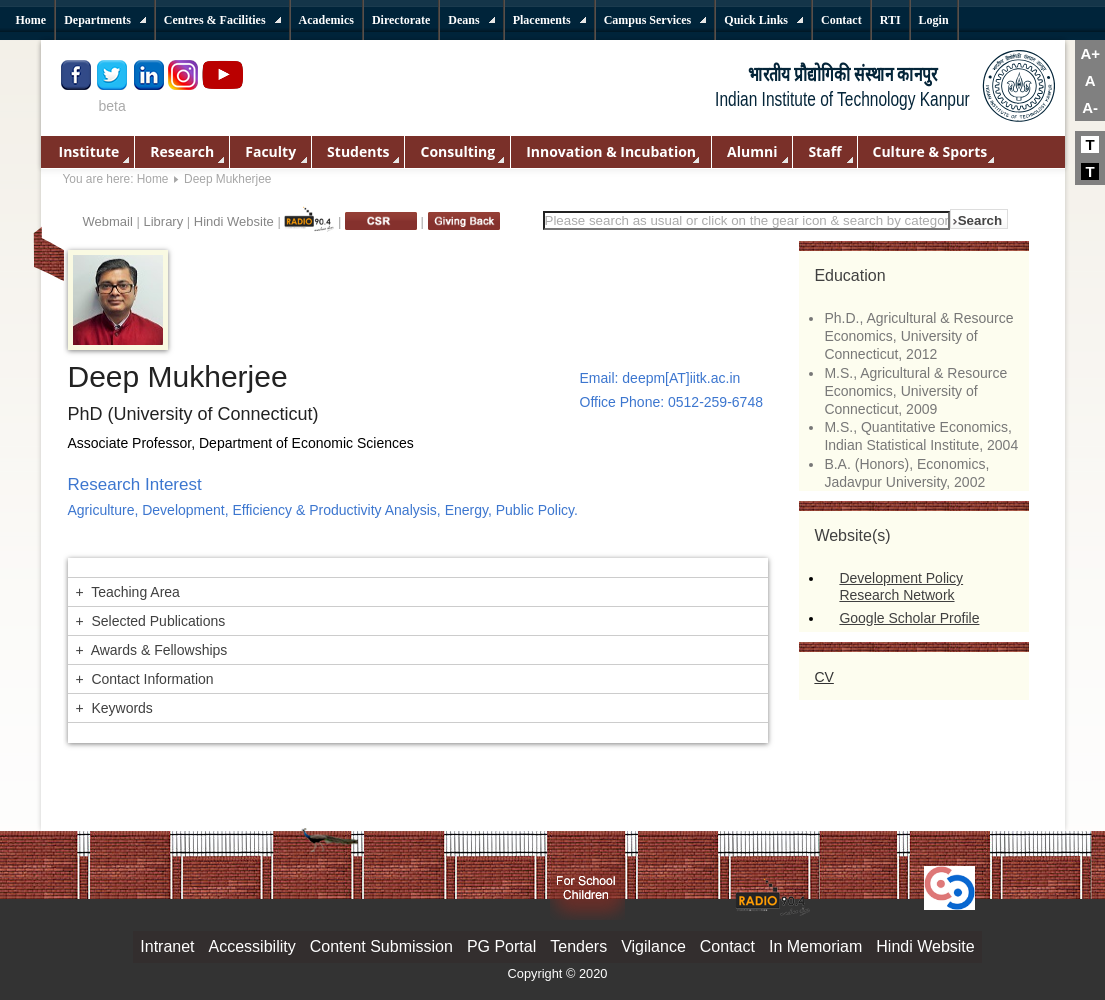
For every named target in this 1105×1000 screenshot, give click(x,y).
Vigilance (653, 946)
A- (1090, 107)
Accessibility (252, 946)
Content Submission (381, 946)
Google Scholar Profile (909, 618)
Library (163, 221)
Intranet (167, 946)
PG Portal (501, 946)
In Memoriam (815, 946)
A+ (1090, 53)
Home (153, 179)
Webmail (108, 221)
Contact (727, 946)
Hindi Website (234, 221)
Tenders (578, 946)
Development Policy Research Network (901, 586)
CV (823, 677)
